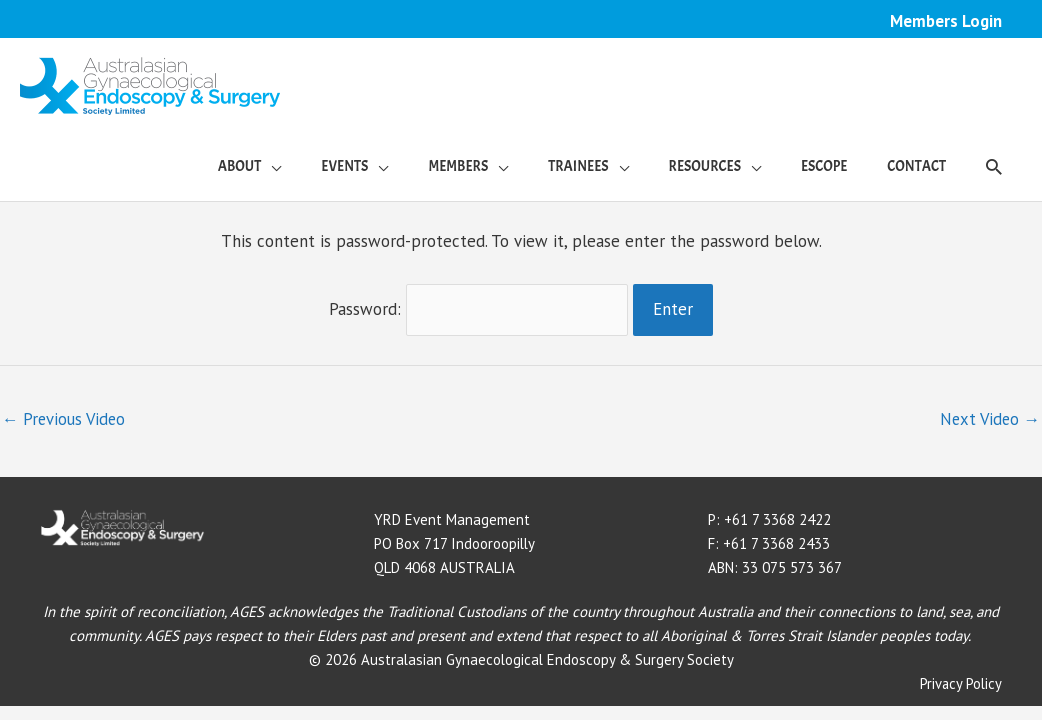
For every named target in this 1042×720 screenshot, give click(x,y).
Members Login (945, 21)
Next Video (988, 417)
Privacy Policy (960, 680)
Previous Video (65, 417)
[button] (994, 167)
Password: (478, 308)
